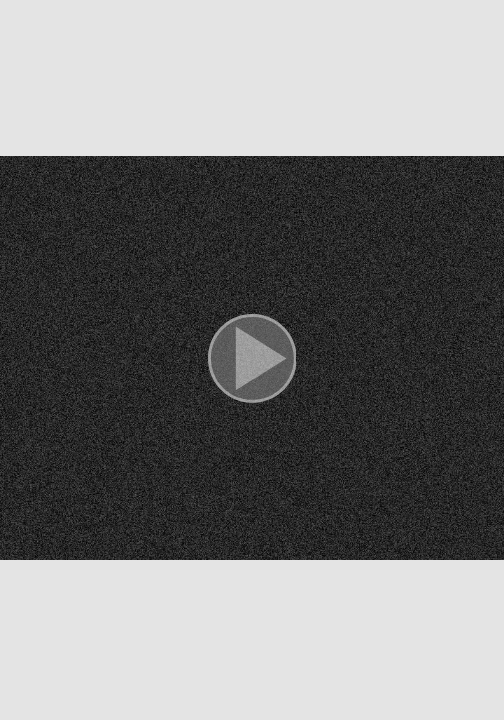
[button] (252, 360)
